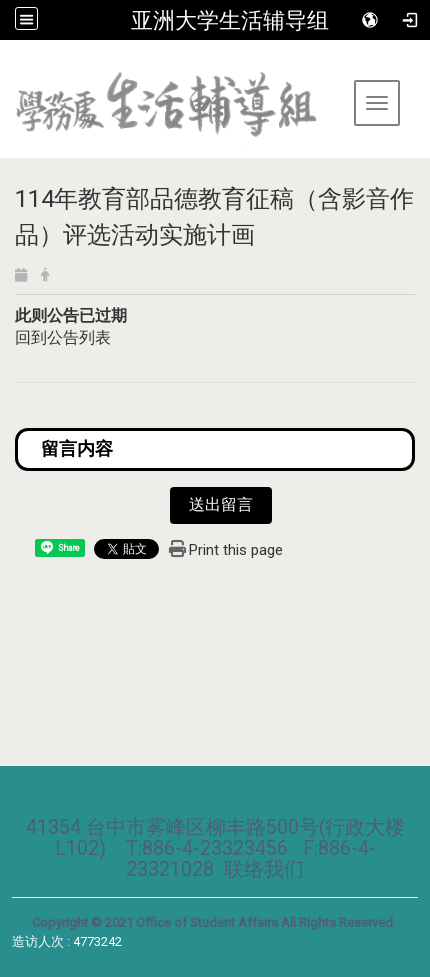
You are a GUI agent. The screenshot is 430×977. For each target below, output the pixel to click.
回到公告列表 (63, 337)
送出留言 (221, 504)
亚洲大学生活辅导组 (230, 20)
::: (7, 64)
